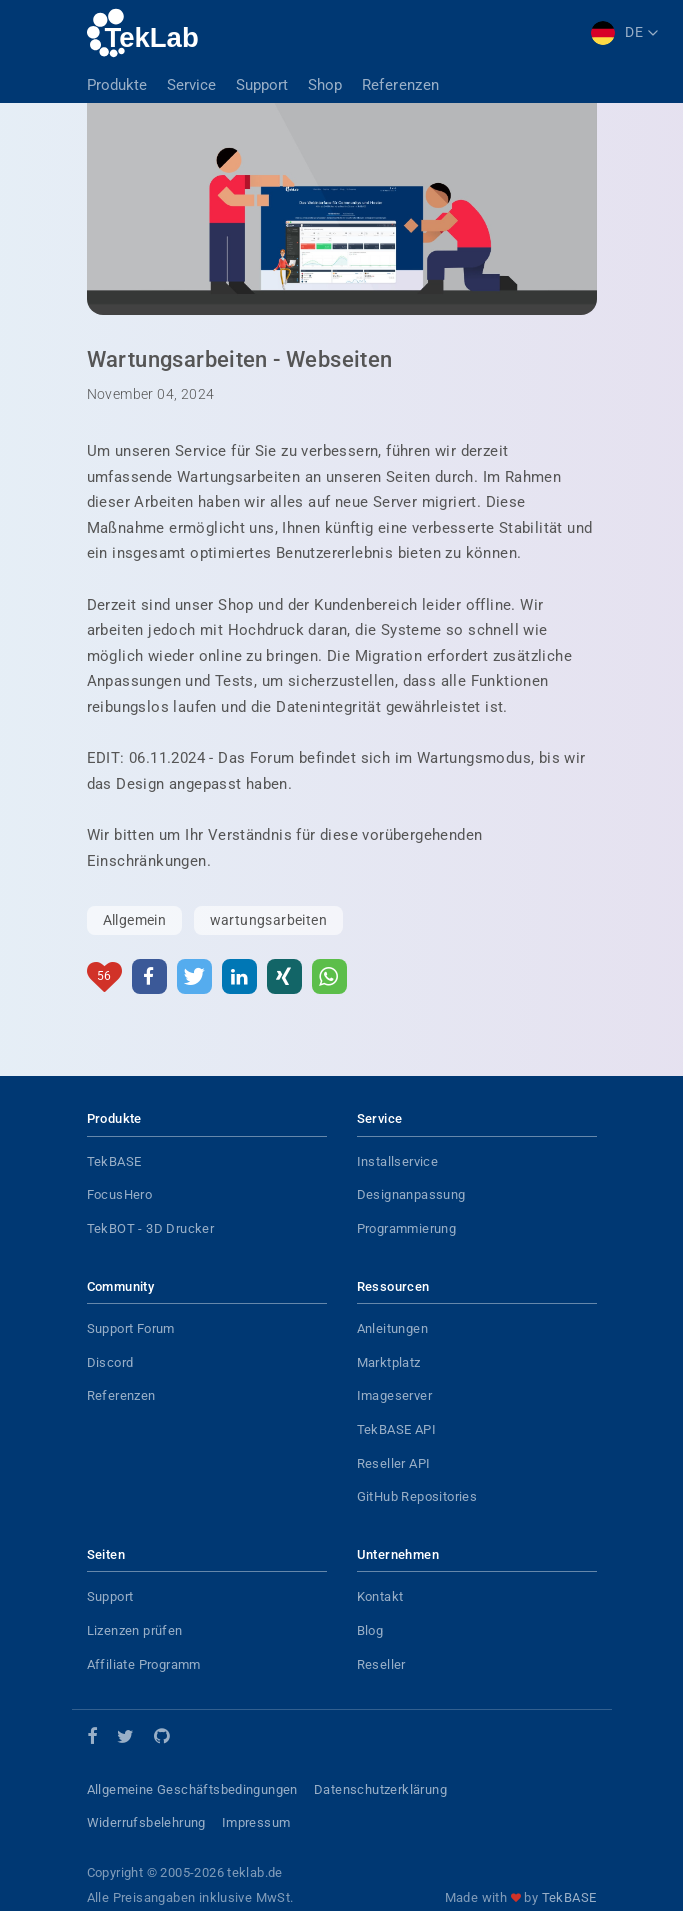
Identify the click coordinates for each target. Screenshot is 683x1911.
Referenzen (401, 85)
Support (262, 85)
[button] (149, 976)
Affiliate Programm (144, 1664)
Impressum (256, 1822)
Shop (325, 85)
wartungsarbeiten (268, 920)
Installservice (398, 1161)
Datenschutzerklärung (380, 1789)
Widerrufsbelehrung (146, 1822)
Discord (110, 1362)
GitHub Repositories (417, 1496)
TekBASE (114, 1161)
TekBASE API (396, 1429)
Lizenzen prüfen (135, 1630)
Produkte (117, 85)
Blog (370, 1630)
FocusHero (120, 1194)
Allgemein (135, 920)
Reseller (381, 1664)
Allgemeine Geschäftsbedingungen (192, 1789)
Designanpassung (411, 1194)
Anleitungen (392, 1328)
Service (191, 85)
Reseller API (394, 1463)
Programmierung (407, 1228)
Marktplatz (389, 1362)
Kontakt (380, 1596)
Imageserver (394, 1395)
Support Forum (131, 1328)
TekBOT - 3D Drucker (151, 1228)
